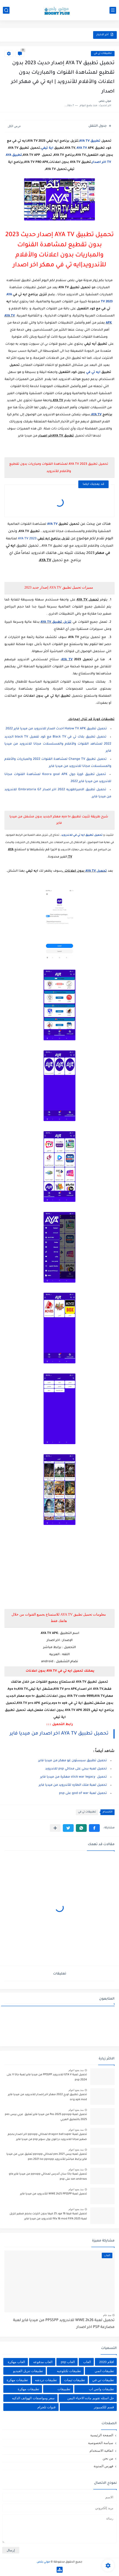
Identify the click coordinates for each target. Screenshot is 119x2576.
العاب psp (68, 2362)
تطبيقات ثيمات (74, 2380)
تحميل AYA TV (96, 871)
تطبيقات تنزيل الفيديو (28, 2371)
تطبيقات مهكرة (17, 2380)
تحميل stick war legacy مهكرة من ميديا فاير (73, 1777)
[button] (94, 1828)
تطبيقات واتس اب (101, 2389)
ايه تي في (93, 372)
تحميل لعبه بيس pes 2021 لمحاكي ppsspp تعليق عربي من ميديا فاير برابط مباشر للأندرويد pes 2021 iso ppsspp (46, 2157)
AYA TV (82, 148)
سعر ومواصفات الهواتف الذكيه (33, 2398)
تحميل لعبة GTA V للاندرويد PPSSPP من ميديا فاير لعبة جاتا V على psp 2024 (47, 2077)
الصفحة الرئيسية (101, 2435)
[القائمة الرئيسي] (112, 10)
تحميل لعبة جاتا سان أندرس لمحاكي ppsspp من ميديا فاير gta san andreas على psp (48, 2177)
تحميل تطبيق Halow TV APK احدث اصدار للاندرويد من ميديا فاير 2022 (56, 729)
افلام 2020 (106, 2362)
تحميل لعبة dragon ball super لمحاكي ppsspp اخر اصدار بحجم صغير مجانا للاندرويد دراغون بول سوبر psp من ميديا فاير (47, 2137)
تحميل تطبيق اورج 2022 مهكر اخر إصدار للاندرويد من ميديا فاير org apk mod (47, 2097)
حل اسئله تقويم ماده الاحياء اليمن (90, 2398)
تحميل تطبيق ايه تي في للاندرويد (82, 835)
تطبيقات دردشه (46, 2380)
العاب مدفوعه (42, 2362)
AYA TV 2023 (27, 539)
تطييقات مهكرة (28, 2389)
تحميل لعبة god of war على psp (82, 1793)
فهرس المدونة (103, 2466)
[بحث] (6, 10)
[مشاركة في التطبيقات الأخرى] (55, 1828)
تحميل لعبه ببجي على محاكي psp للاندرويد (76, 1769)
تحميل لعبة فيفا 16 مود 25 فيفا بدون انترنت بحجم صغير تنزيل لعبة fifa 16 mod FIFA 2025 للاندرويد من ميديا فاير (48, 2216)
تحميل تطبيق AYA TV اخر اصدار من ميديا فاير (59, 1734)
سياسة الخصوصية (100, 2443)
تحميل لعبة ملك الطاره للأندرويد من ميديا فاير (73, 1785)
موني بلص (43, 2562)
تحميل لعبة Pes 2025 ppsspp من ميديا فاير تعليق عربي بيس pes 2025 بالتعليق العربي (46, 2117)
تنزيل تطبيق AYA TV (55, 622)
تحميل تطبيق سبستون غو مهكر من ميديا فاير (72, 1761)
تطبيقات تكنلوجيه (69, 2371)
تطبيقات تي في (103, 53)
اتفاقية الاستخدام (101, 2450)
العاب (87, 2362)
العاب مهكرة (16, 2362)
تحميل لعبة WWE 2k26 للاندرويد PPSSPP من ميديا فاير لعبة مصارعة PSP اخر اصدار (64, 2323)
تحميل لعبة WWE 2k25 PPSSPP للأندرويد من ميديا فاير (53, 2194)
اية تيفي (47, 148)
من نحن (108, 2458)
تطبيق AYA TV (89, 141)
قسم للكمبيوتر (104, 2407)
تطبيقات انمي (104, 2371)
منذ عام (107, 2315)
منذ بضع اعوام (76, 2070)
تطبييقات (64, 2389)
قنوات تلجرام (46, 2407)
